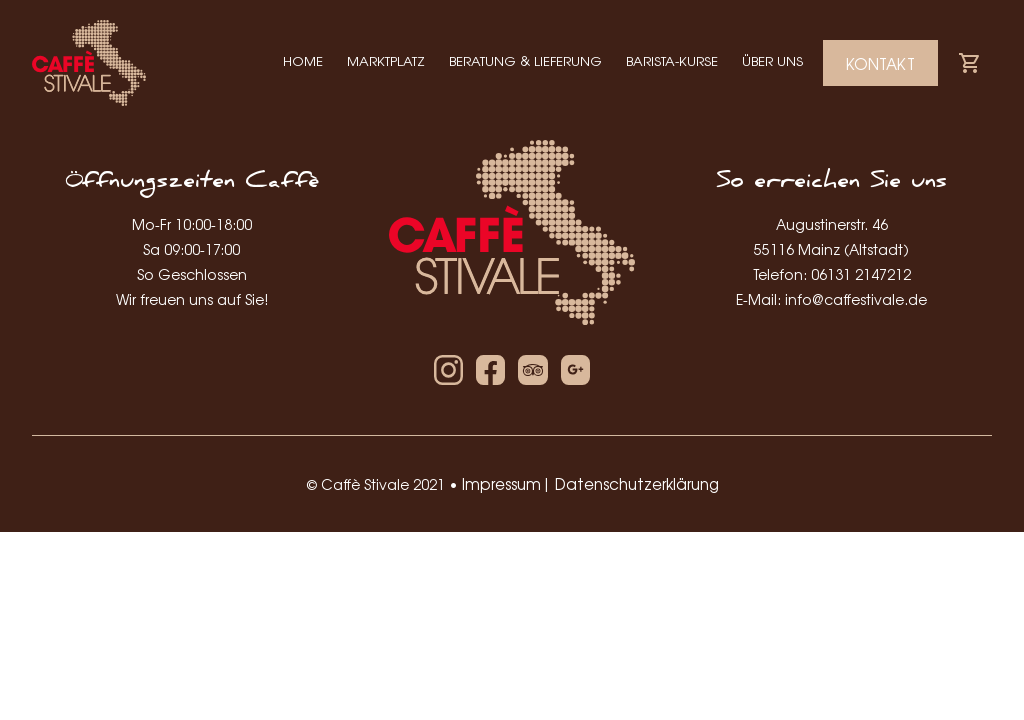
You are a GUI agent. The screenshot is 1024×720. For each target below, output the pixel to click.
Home (303, 60)
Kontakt (880, 63)
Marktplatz (386, 60)
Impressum (501, 483)
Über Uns (772, 60)
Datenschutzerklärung (637, 483)
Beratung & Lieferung (525, 60)
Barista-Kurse (672, 60)
